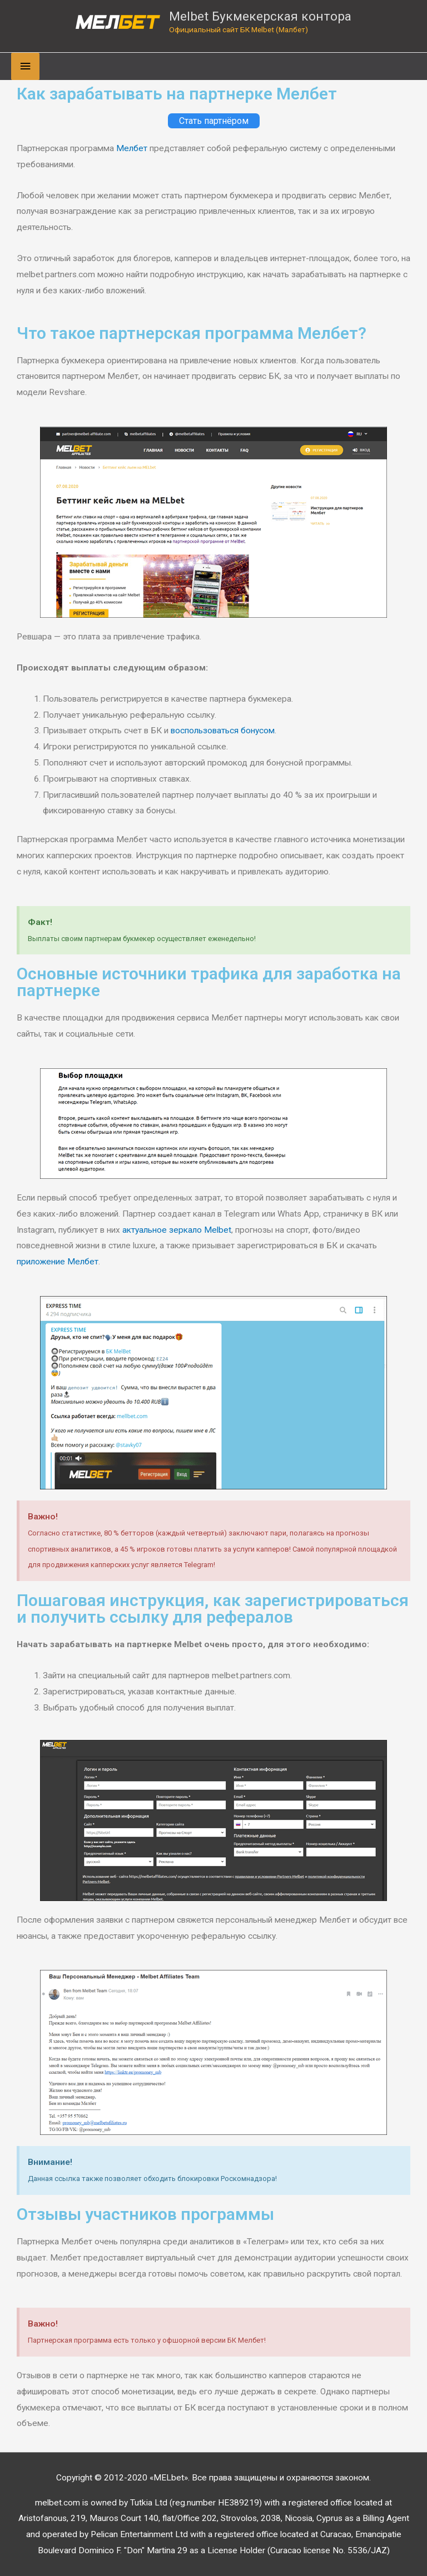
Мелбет (131, 148)
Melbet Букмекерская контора (260, 16)
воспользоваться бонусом (223, 731)
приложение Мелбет (57, 1262)
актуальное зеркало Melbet (176, 1230)
